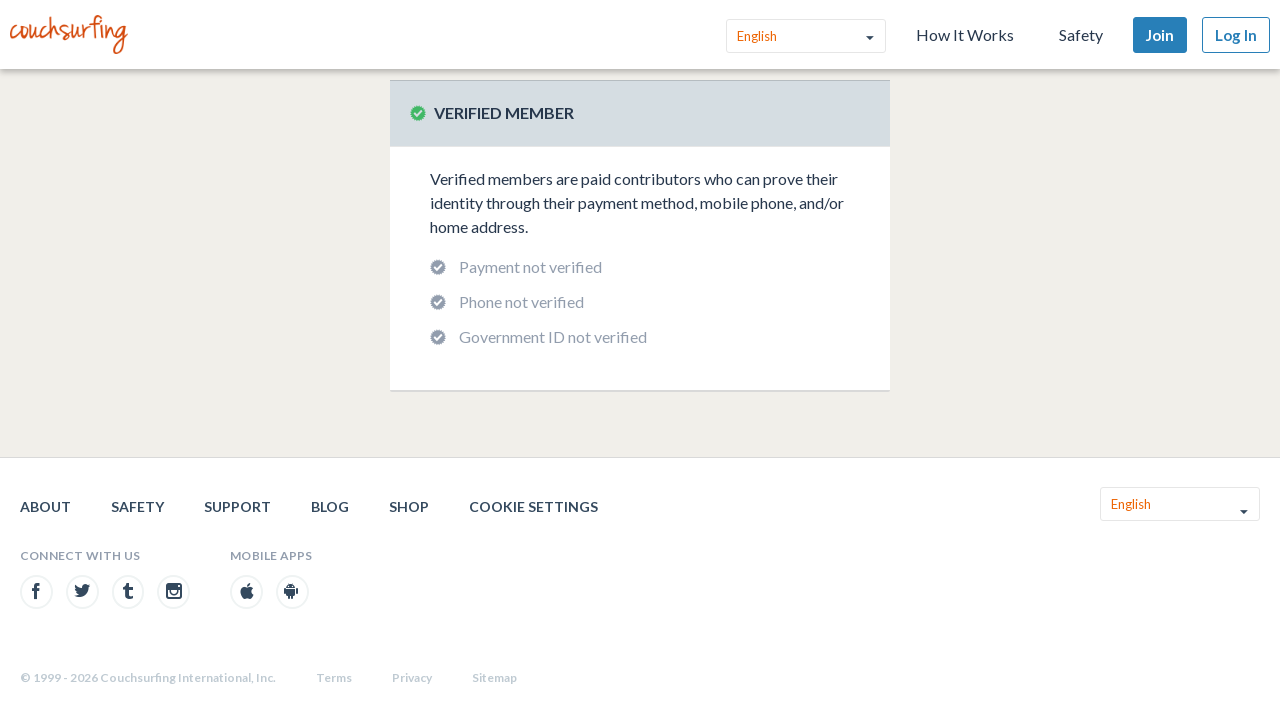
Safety (1081, 34)
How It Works (965, 34)
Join (1160, 35)
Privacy (412, 677)
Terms (334, 677)
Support (237, 506)
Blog (330, 506)
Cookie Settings (533, 506)
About (45, 506)
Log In (1236, 35)
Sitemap (494, 677)
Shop (409, 506)
